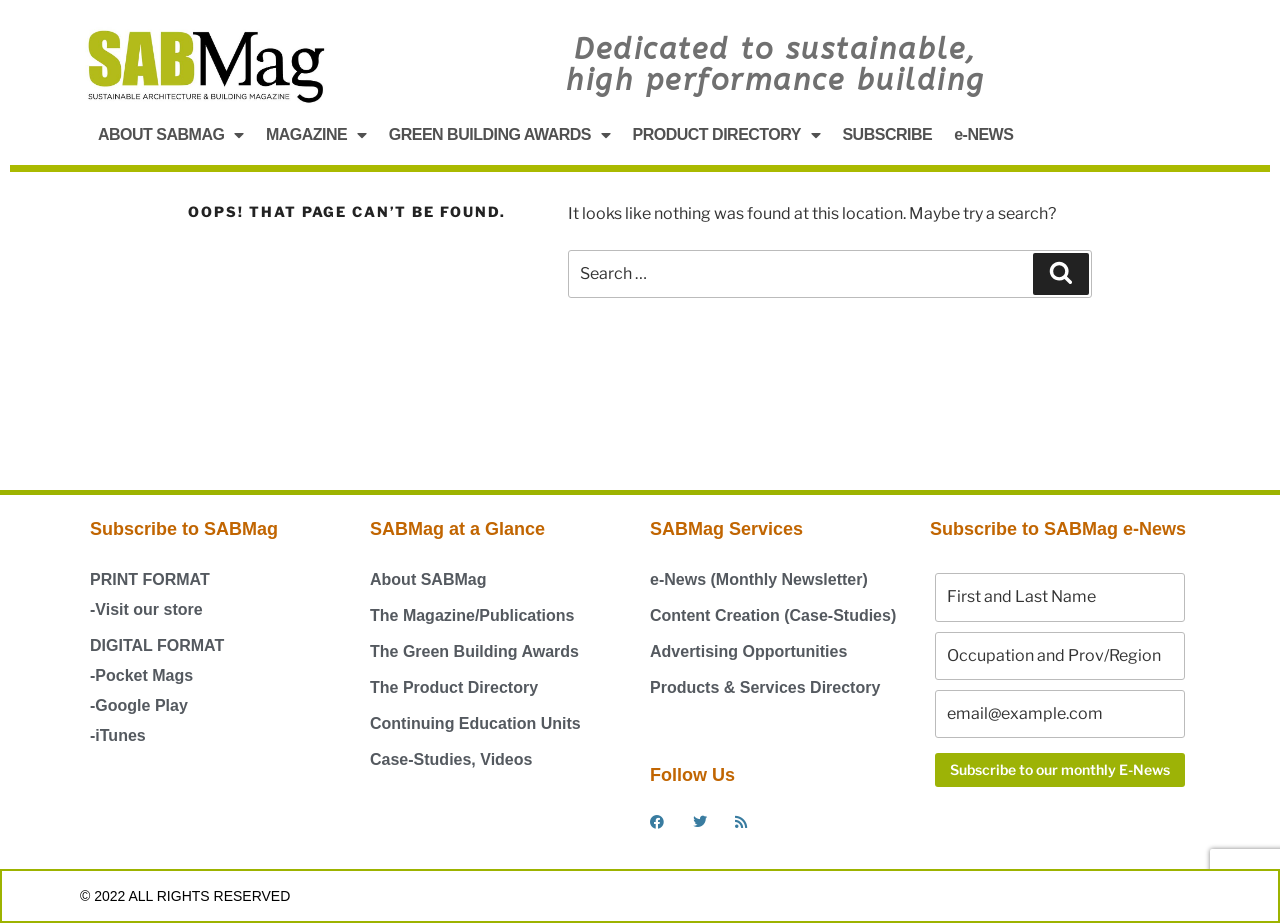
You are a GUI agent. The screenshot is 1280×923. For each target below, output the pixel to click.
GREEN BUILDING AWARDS (500, 135)
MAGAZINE (316, 135)
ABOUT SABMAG (171, 135)
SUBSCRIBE (887, 134)
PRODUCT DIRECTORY (727, 135)
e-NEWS (983, 134)
